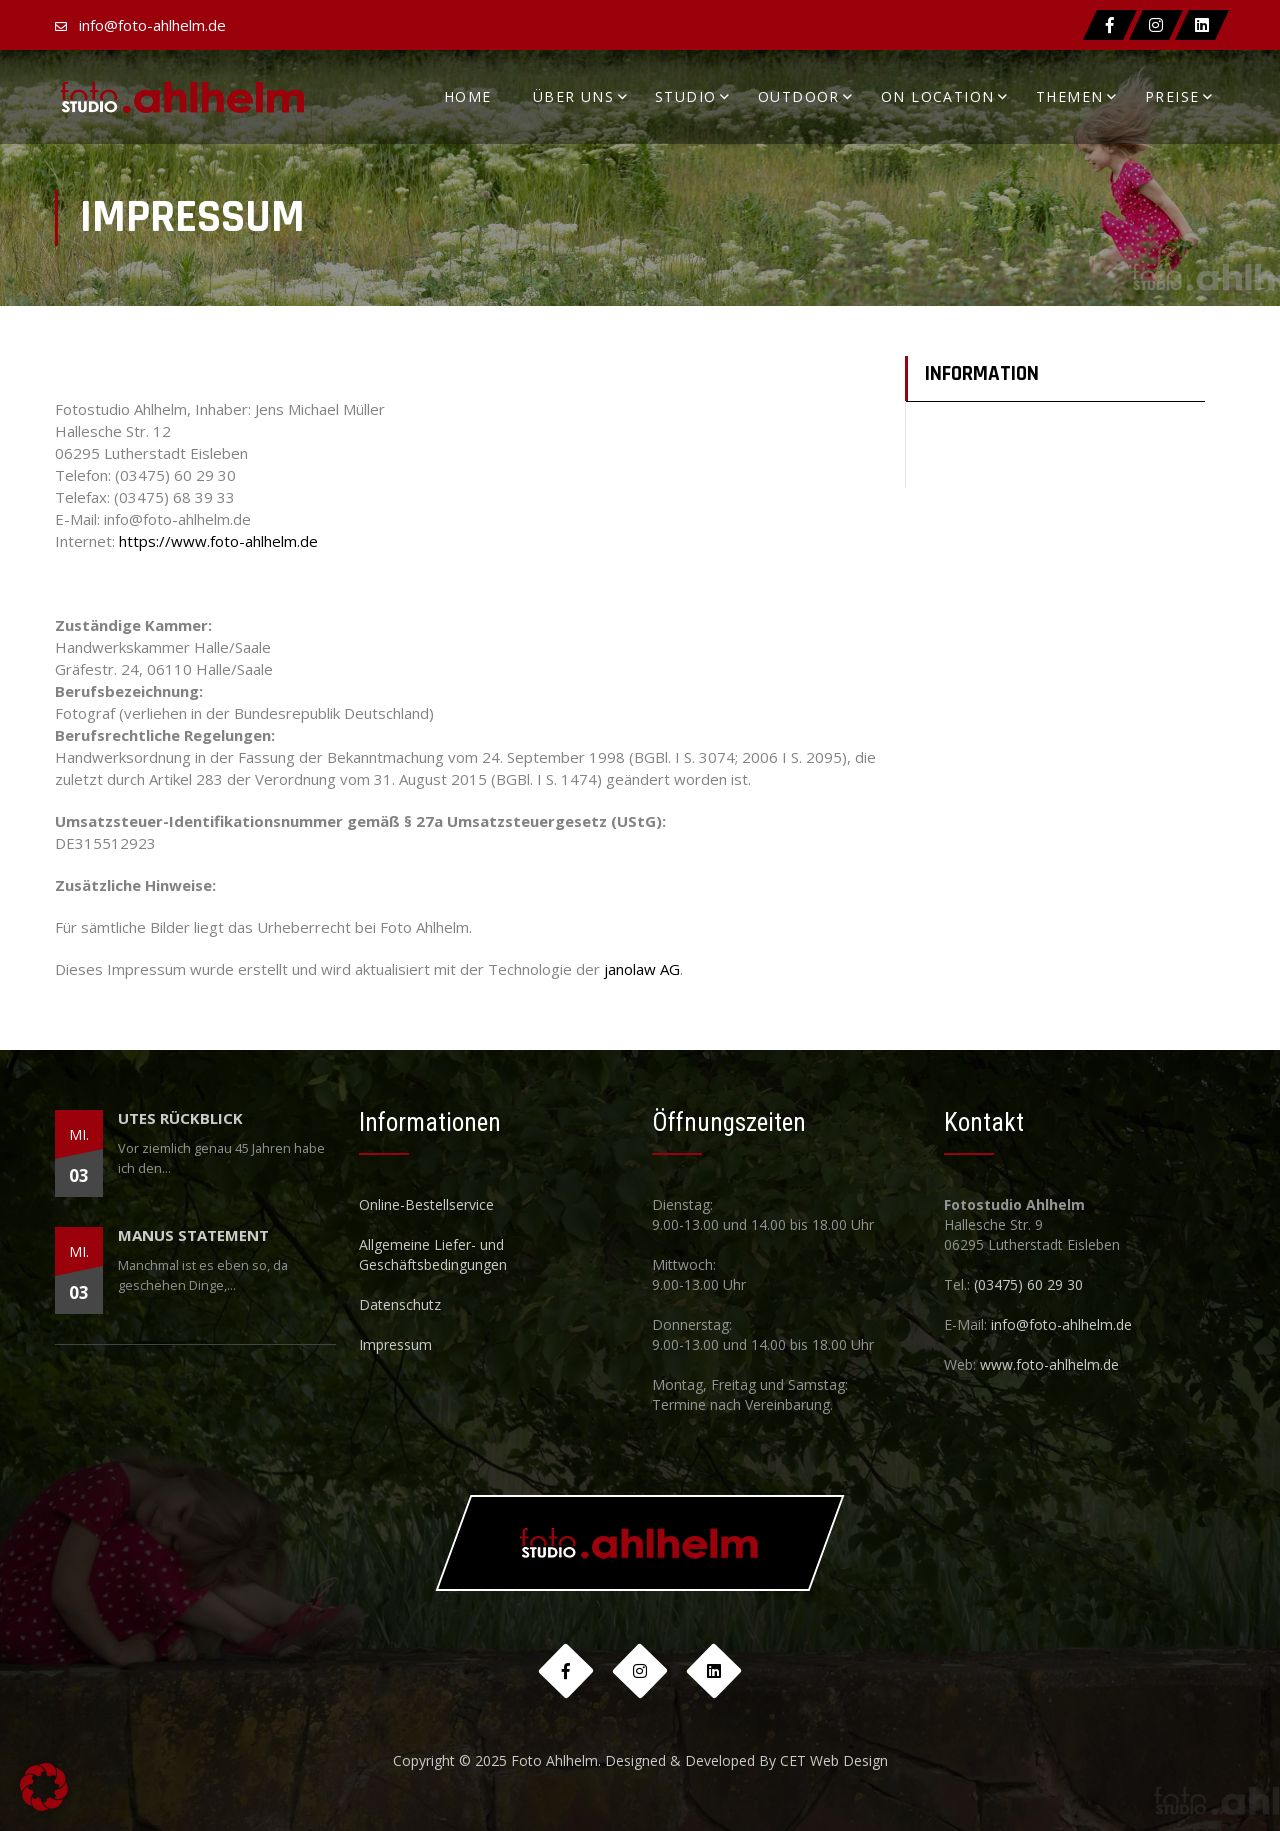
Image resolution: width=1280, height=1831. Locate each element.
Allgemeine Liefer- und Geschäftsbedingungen (433, 1254)
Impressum (395, 1344)
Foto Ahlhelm (554, 1760)
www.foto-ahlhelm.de (1049, 1364)
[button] (44, 1787)
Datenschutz (400, 1304)
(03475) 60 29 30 (1028, 1284)
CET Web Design (834, 1760)
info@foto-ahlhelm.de (152, 25)
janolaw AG (642, 969)
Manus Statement (193, 1235)
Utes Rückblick (180, 1118)
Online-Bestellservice (426, 1204)
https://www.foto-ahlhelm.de (218, 541)
